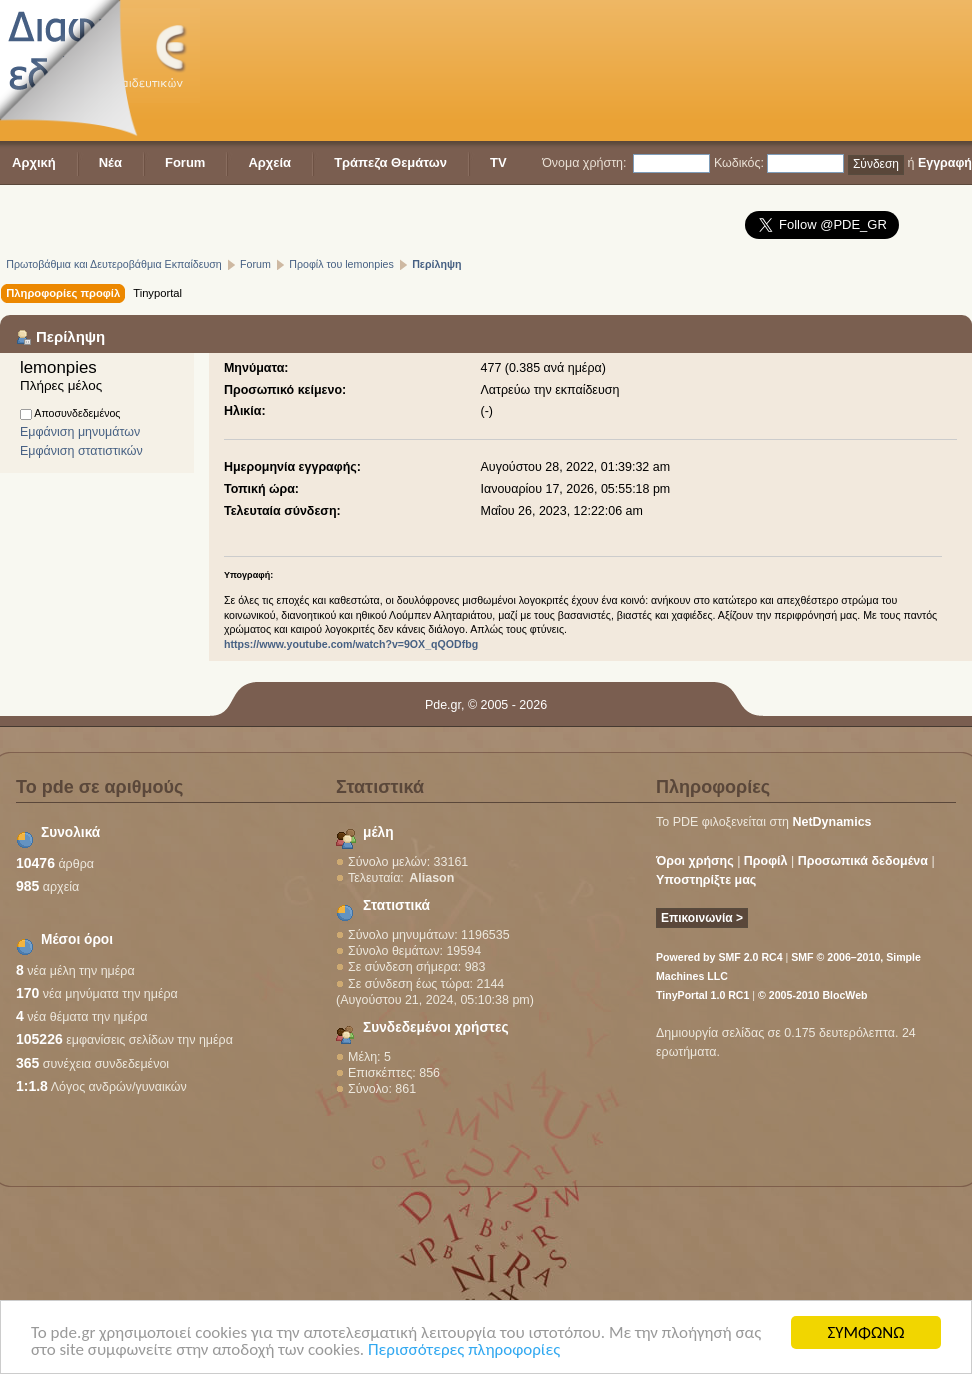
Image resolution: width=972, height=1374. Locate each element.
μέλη (378, 832)
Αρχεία (269, 162)
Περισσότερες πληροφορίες (464, 1350)
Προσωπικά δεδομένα (863, 861)
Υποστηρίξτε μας (706, 880)
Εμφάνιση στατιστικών (81, 451)
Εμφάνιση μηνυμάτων (80, 432)
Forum (185, 162)
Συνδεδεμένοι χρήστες (436, 1027)
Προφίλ (766, 861)
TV (498, 162)
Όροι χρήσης (695, 861)
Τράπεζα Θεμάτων (390, 162)
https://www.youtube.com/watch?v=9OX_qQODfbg (351, 644)
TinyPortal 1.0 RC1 (702, 995)
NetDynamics (832, 822)
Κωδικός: (739, 163)
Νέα (110, 162)
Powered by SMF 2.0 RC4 (719, 957)
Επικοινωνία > (702, 918)
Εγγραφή (945, 163)
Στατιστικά (396, 905)
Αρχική (34, 162)
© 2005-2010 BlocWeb (812, 995)
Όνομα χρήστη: (584, 163)
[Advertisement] (309, 72)
